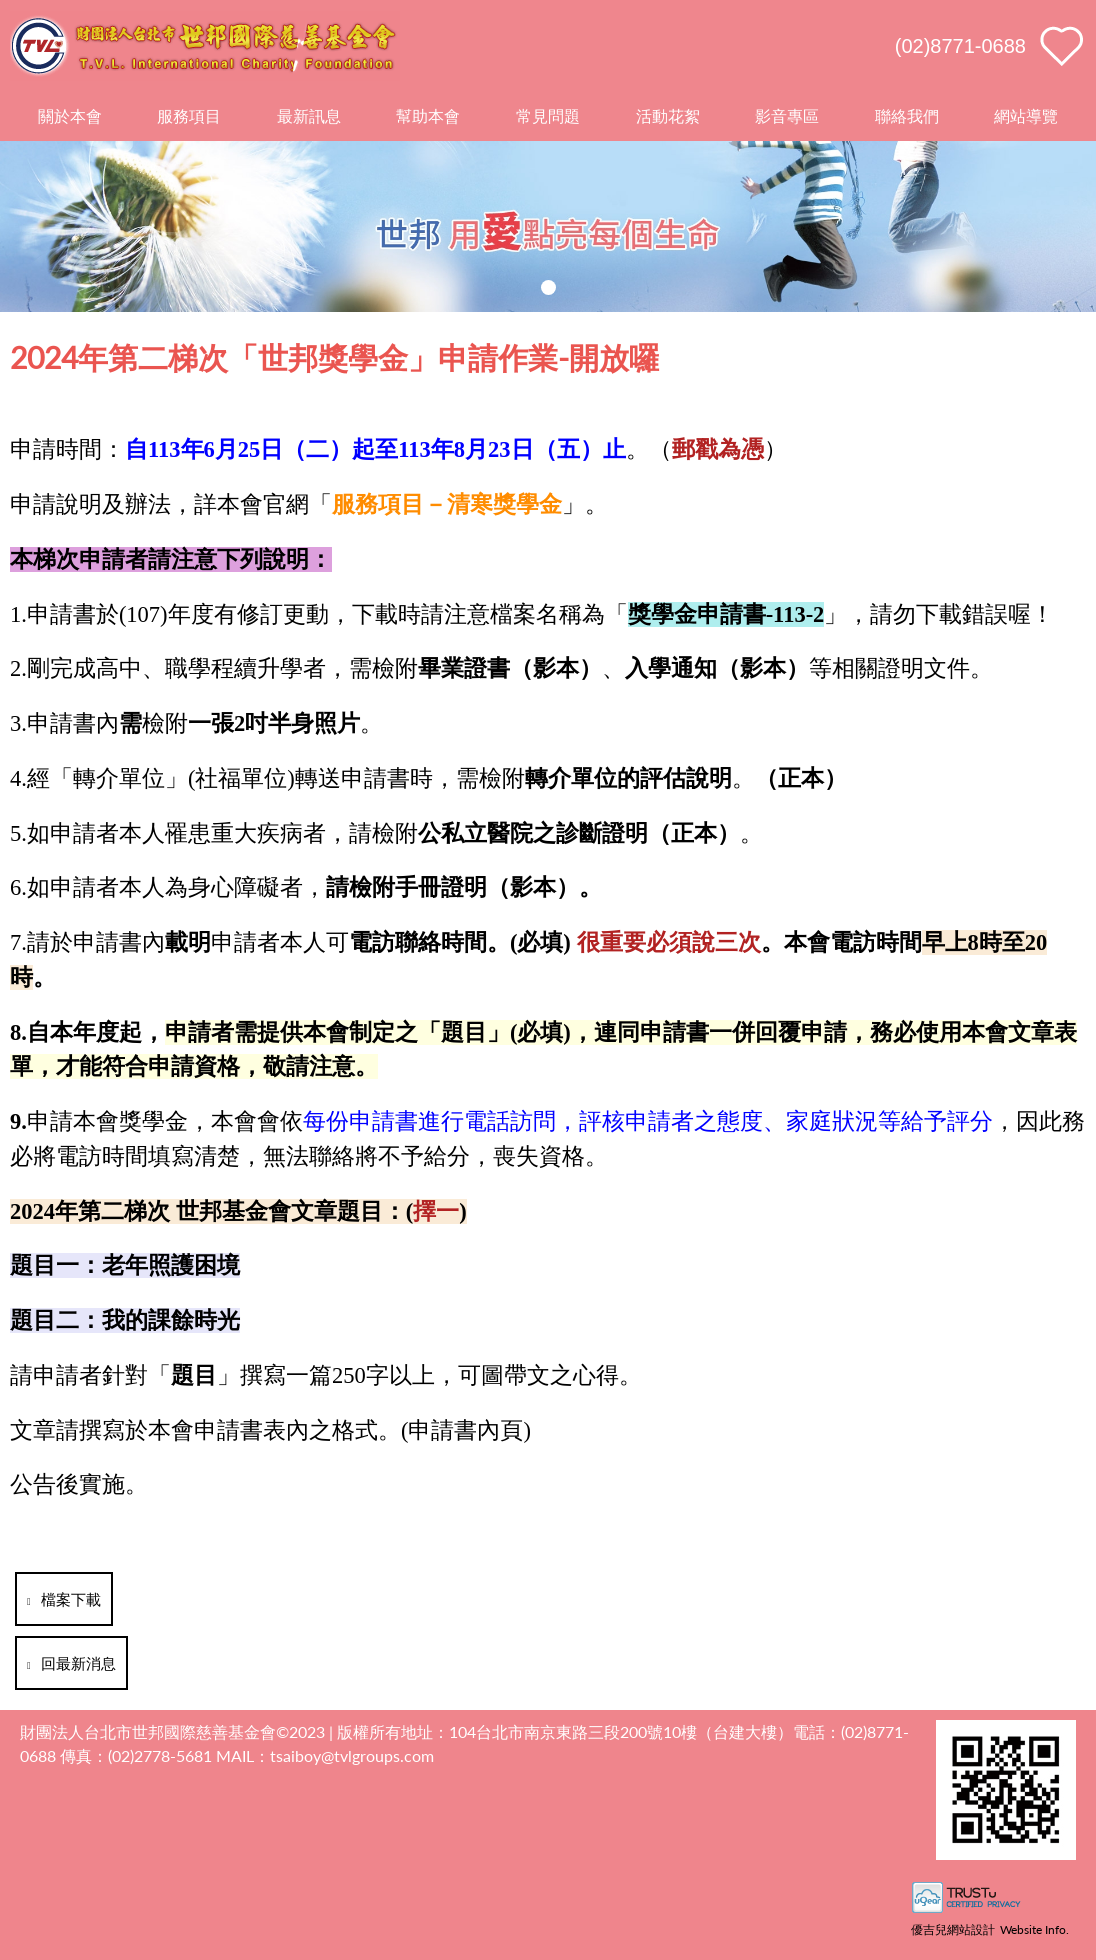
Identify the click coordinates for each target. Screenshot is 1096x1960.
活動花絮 (668, 115)
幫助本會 (428, 115)
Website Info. (1034, 1929)
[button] (548, 287)
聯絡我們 (907, 115)
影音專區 (787, 115)
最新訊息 (309, 115)
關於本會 (70, 115)
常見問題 (548, 115)
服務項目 (189, 115)
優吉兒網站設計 (953, 1929)
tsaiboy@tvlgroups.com (352, 1755)
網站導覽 (1026, 115)
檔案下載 (64, 1599)
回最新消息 (71, 1663)
